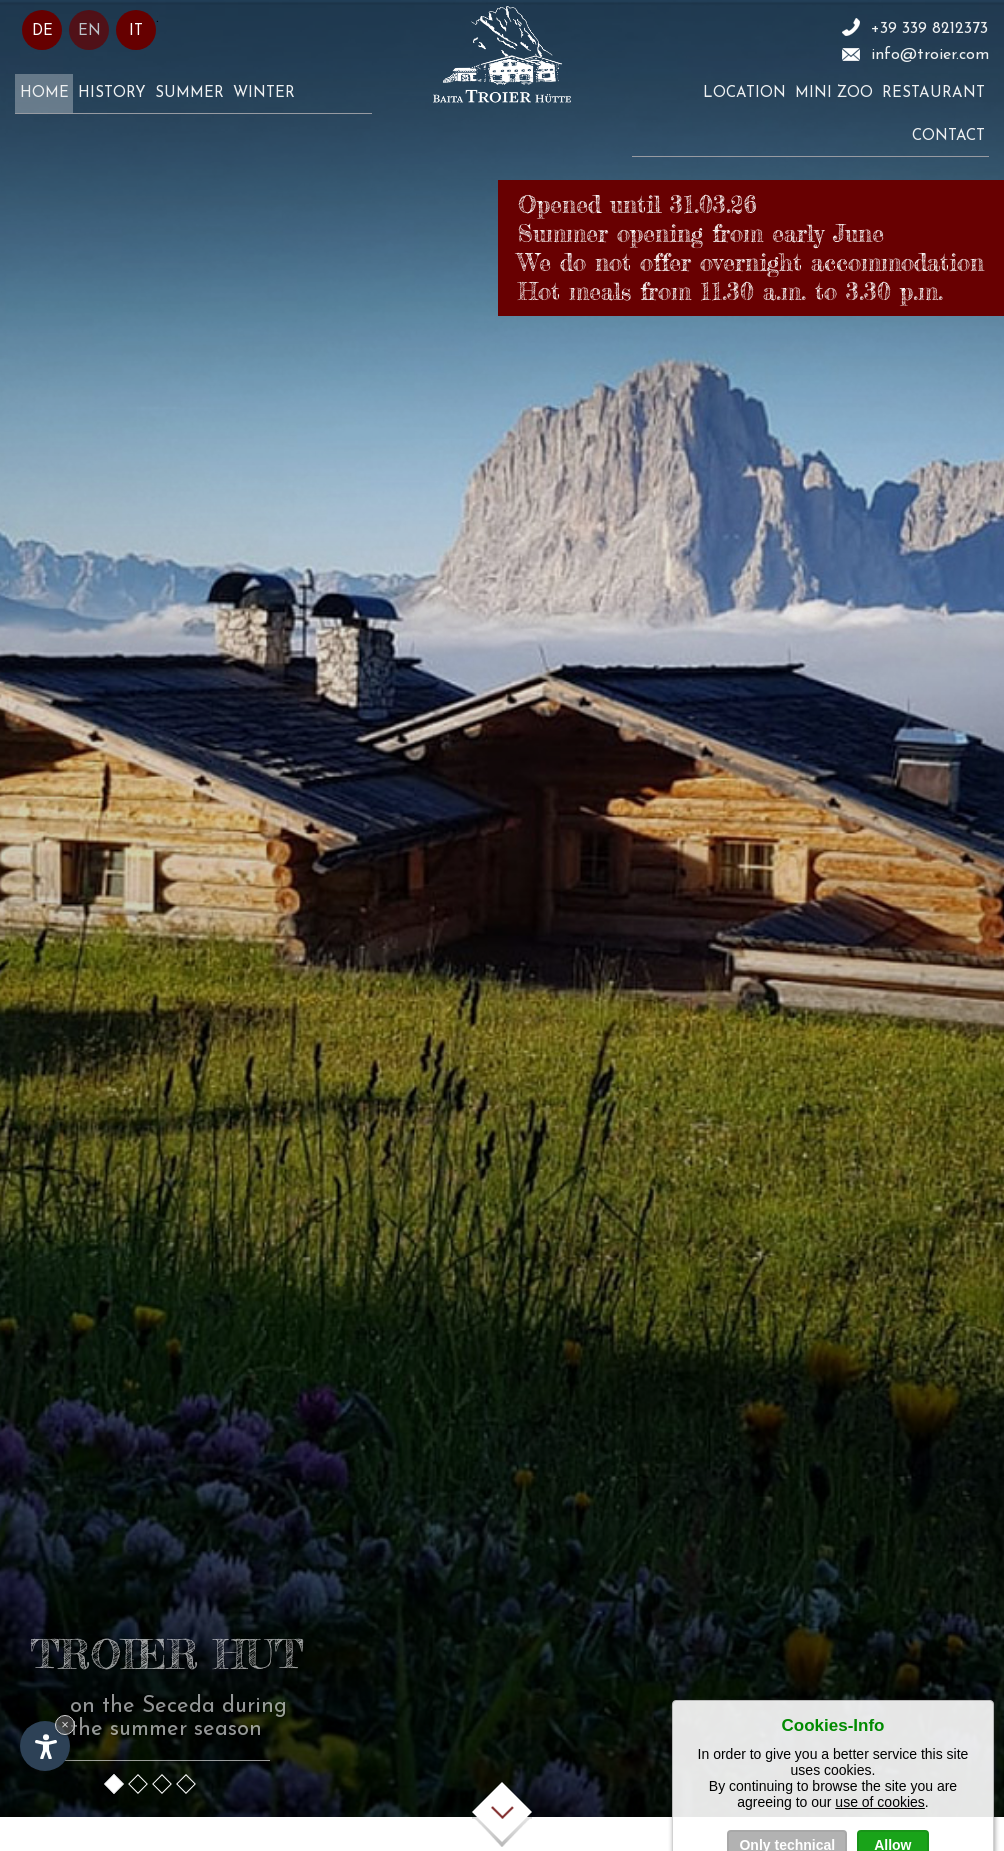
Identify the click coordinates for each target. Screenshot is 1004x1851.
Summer (189, 93)
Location (744, 93)
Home (44, 93)
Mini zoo (834, 93)
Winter (264, 93)
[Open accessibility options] (45, 1746)
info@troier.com (930, 55)
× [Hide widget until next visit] (65, 1724)
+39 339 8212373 (929, 29)
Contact (948, 136)
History (112, 93)
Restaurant (933, 93)
